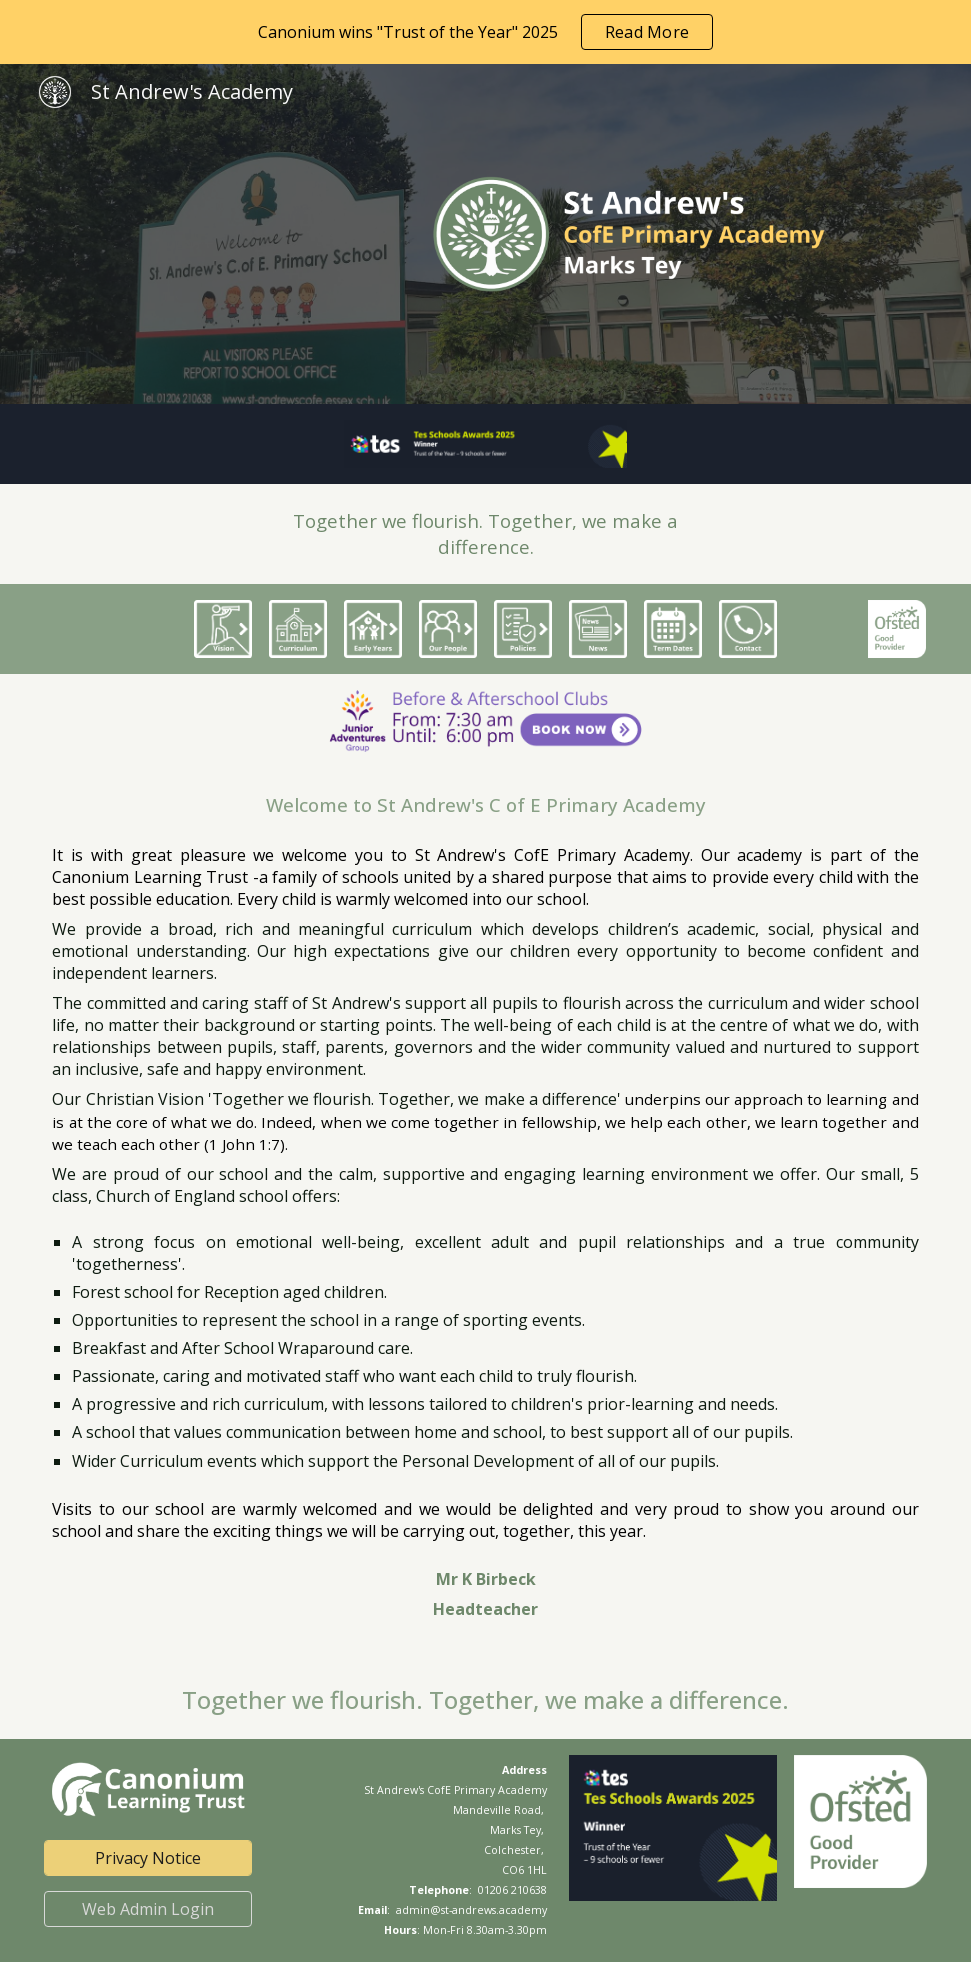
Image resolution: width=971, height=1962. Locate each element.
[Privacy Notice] (148, 1858)
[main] (485, 534)
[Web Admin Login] (148, 1909)
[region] (485, 32)
